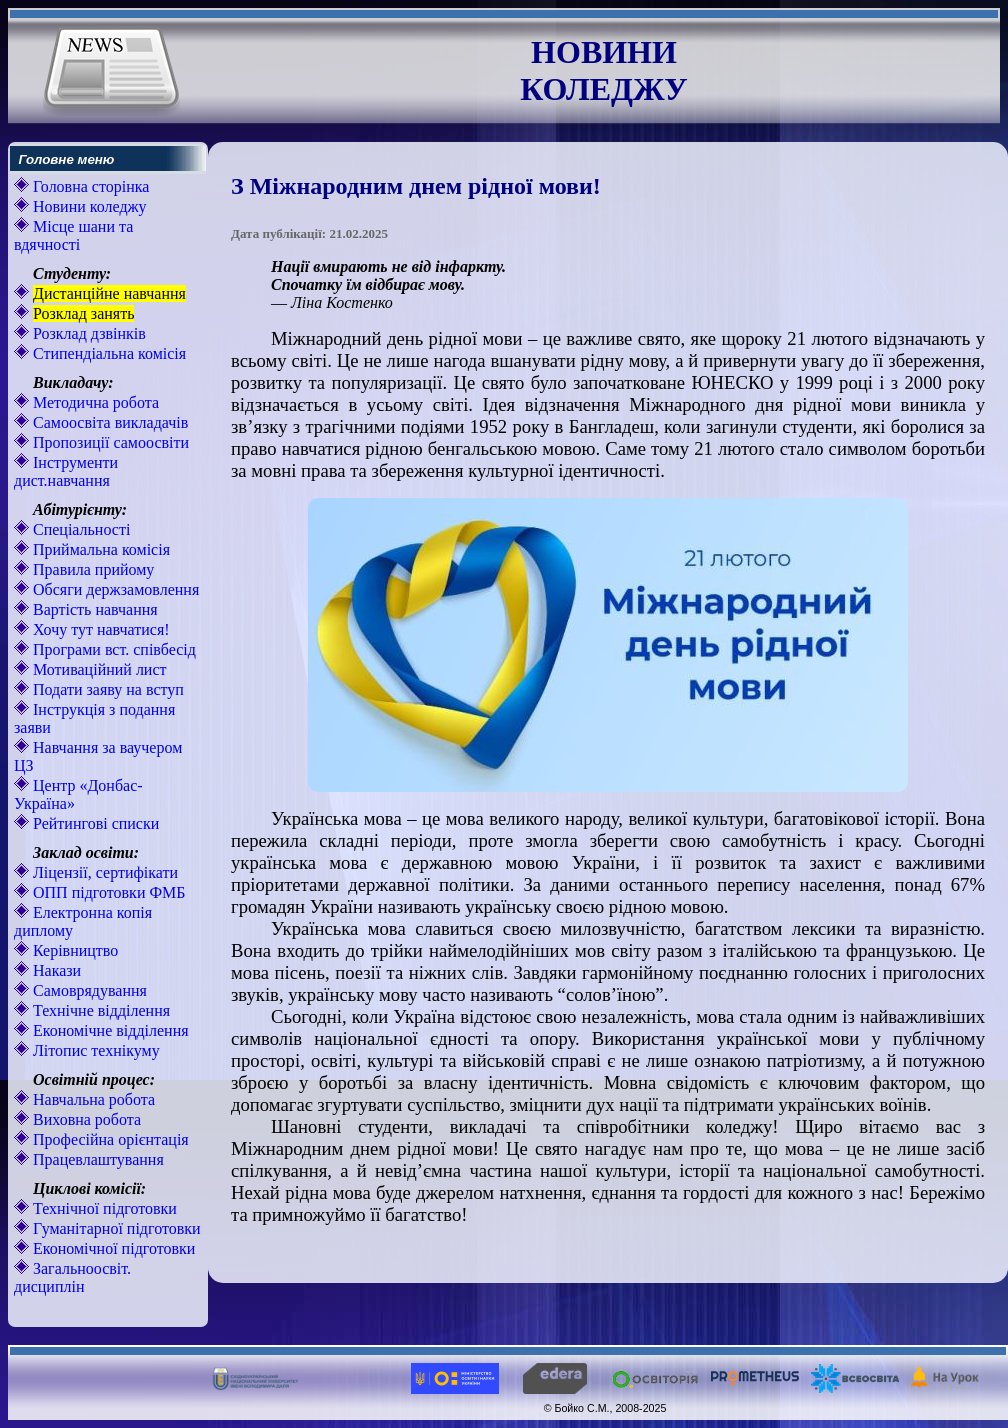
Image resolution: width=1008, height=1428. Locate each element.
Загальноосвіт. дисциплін (72, 1277)
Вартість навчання (93, 609)
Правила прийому (91, 569)
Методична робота (94, 402)
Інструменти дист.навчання (66, 471)
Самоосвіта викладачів (108, 422)
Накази (55, 970)
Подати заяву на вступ (106, 689)
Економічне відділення (109, 1030)
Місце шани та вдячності (73, 235)
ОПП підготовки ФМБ (107, 892)
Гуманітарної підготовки (115, 1228)
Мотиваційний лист (98, 669)
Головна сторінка (89, 186)
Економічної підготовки (112, 1248)
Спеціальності (79, 529)
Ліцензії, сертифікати (103, 872)
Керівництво (73, 950)
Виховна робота (85, 1119)
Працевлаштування (96, 1159)
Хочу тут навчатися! (99, 629)
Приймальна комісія (99, 549)
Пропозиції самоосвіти (109, 442)
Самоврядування (88, 990)
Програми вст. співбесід (112, 649)
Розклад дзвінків (87, 333)
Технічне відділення (99, 1010)
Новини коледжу (88, 206)
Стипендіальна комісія (107, 353)
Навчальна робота (92, 1099)
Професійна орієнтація (109, 1139)
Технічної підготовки (103, 1208)
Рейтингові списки (94, 823)
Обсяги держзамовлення (114, 589)
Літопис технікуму (94, 1050)
